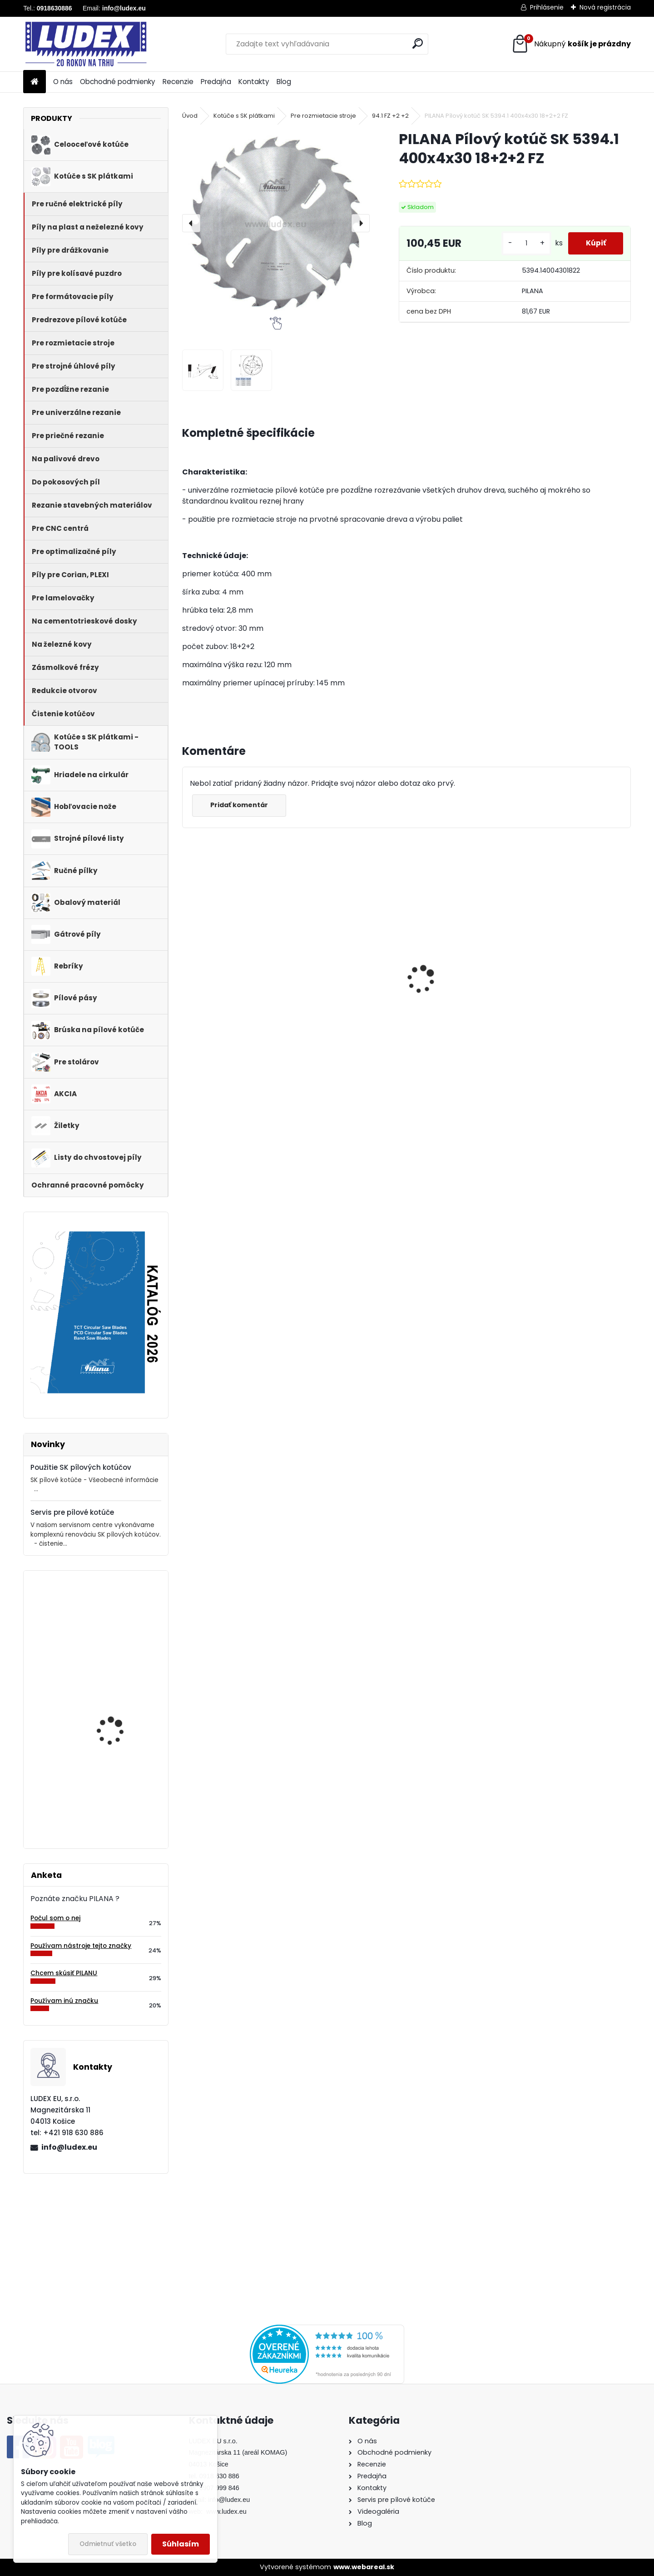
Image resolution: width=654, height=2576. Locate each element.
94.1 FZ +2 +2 (390, 115)
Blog (284, 81)
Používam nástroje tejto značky (80, 1946)
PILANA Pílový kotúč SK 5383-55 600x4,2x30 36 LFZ (577, 991)
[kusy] (524, 243)
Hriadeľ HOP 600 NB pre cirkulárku (229, 990)
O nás (63, 81)
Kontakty (253, 81)
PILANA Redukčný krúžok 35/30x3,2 (458, 990)
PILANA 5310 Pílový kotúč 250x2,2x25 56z (121, 1706)
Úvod (190, 115)
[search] (417, 43)
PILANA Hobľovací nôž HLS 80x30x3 (117, 1795)
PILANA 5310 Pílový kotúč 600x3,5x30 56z (345, 980)
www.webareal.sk (363, 2566)
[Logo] (85, 44)
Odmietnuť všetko (107, 2544)
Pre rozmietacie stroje (323, 115)
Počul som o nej (55, 1918)
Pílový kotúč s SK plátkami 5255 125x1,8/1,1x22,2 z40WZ (118, 1631)
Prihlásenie (547, 7)
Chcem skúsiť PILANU (63, 1973)
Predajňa (216, 81)
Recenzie (178, 81)
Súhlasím (180, 2544)
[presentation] (191, 223)
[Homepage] (34, 82)
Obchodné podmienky (117, 81)
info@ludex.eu (69, 2147)
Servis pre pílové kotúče (72, 1512)
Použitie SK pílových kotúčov (80, 1467)
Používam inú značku (64, 2001)
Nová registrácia (605, 7)
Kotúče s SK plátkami (244, 115)
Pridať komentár (239, 804)
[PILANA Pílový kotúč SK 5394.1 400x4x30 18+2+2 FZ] (275, 223)
